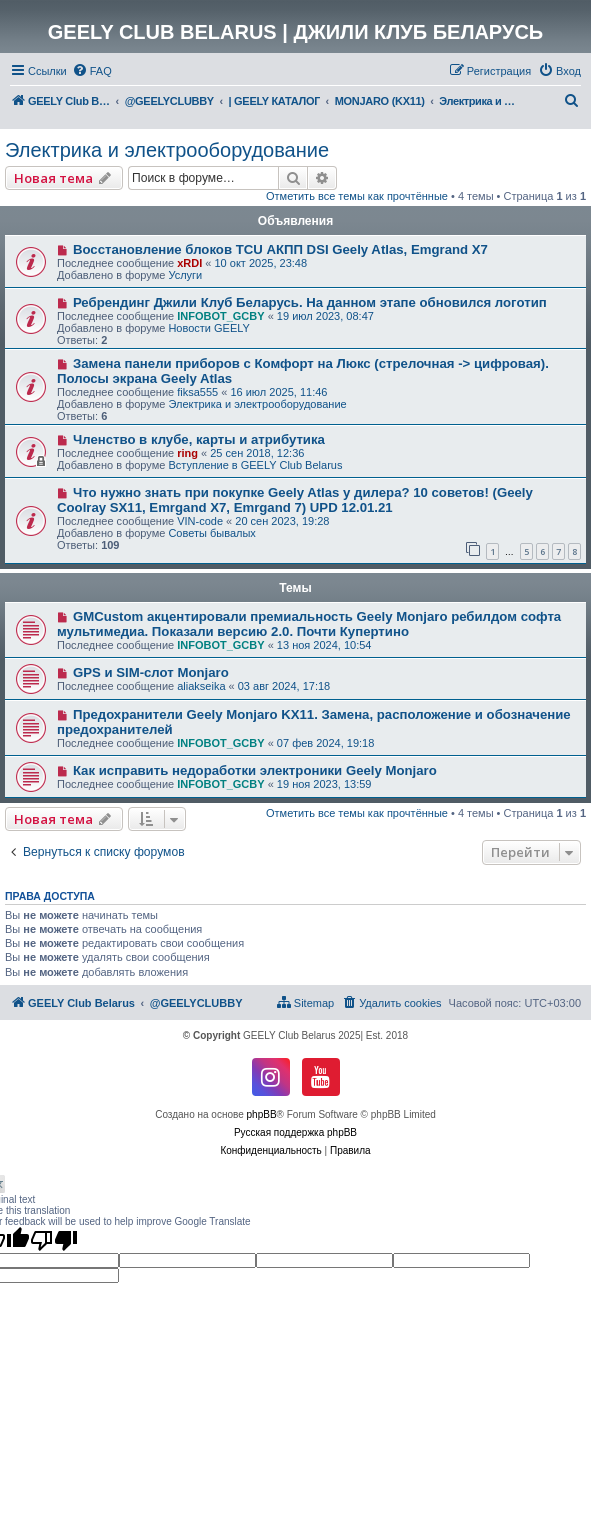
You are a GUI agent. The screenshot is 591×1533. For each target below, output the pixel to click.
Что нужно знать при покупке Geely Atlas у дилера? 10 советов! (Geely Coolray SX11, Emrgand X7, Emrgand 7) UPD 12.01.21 (295, 500)
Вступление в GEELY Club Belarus (255, 465)
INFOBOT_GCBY (220, 316)
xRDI (189, 263)
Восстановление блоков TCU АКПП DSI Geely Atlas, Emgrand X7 (280, 249)
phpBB (262, 1114)
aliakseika (201, 686)
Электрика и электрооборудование (167, 150)
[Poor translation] (54, 1240)
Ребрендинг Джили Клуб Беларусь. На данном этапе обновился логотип (310, 302)
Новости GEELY (209, 328)
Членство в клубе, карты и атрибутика (199, 439)
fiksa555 (197, 392)
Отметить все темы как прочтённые (357, 196)
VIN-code (200, 521)
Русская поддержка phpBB (295, 1132)
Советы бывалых (211, 533)
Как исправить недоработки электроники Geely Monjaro (255, 770)
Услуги (185, 275)
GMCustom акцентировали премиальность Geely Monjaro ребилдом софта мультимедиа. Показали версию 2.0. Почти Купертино (309, 624)
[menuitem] (92, 71)
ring (187, 453)
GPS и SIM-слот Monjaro (151, 672)
